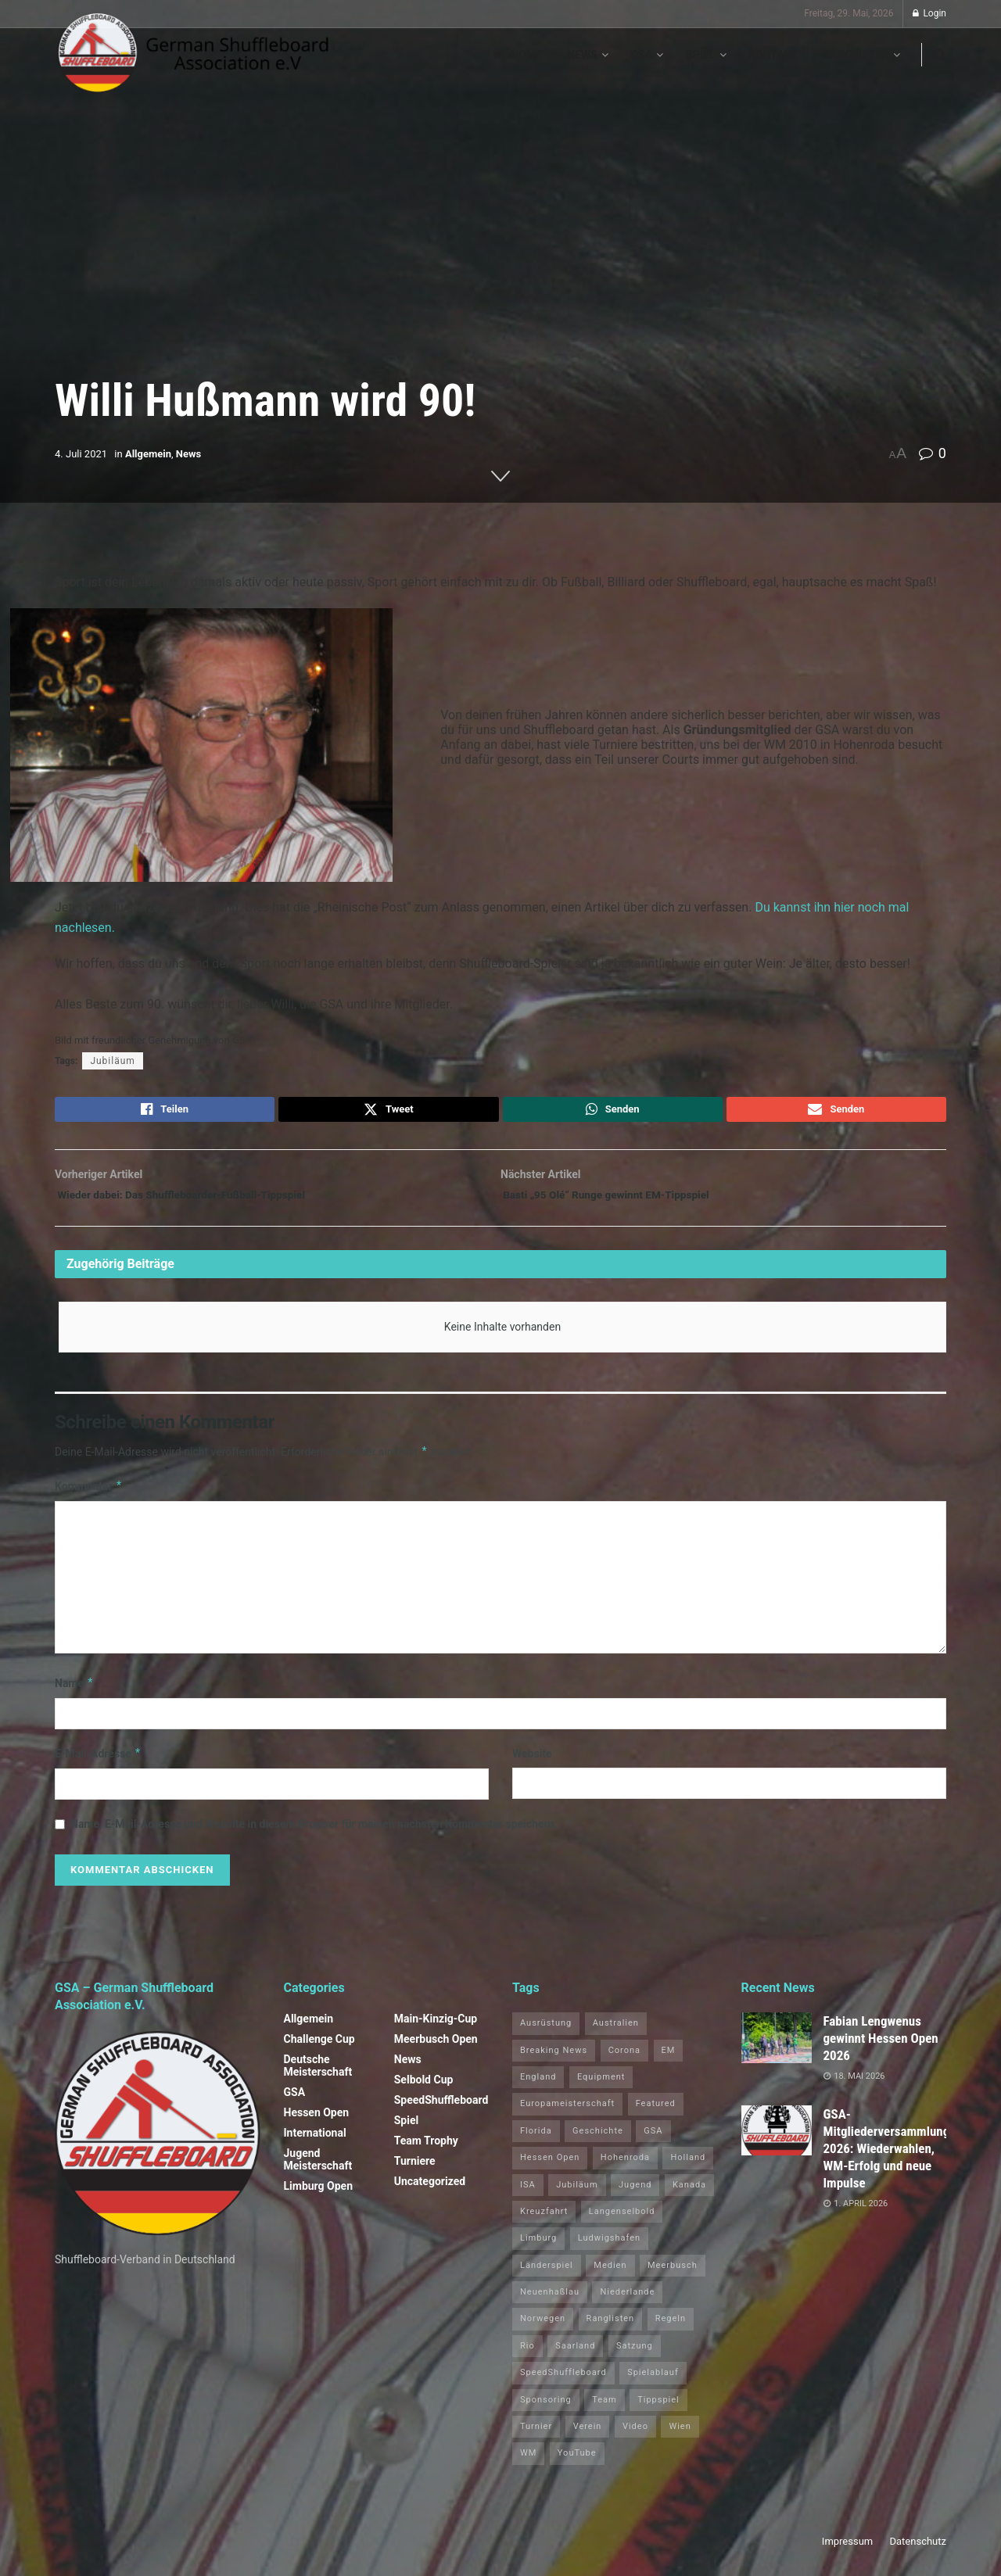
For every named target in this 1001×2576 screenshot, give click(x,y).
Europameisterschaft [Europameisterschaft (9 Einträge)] (567, 2114)
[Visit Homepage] (193, 55)
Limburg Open (318, 2196)
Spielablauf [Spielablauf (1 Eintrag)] (653, 2382)
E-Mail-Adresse (98, 1763)
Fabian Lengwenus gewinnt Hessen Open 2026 (880, 2048)
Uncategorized (429, 2191)
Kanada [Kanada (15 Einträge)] (689, 2195)
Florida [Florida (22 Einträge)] (536, 2141)
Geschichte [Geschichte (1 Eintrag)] (597, 2141)
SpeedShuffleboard (441, 2110)
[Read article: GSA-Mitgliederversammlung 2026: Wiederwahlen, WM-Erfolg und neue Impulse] (776, 2141)
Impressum (847, 2551)
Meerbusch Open (436, 2049)
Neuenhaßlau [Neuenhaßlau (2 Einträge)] (549, 2302)
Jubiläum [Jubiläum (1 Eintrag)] (576, 2195)
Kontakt (773, 54)
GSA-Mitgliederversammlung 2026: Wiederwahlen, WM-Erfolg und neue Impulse (886, 2158)
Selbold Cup (424, 2089)
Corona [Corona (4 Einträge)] (624, 2060)
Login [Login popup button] (929, 13)
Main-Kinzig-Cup (436, 2028)
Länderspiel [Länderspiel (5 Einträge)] (546, 2275)
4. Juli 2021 (81, 454)
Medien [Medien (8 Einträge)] (610, 2275)
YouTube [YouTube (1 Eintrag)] (577, 2464)
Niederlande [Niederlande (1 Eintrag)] (627, 2302)
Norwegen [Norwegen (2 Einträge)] (542, 2329)
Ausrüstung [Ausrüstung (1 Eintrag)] (546, 2033)
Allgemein (148, 454)
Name (74, 1693)
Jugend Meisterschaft (318, 2169)
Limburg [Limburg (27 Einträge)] (538, 2248)
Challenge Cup (319, 2049)
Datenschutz (918, 2551)
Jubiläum (112, 1060)
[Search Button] (939, 54)
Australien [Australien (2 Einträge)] (616, 2033)
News (582, 54)
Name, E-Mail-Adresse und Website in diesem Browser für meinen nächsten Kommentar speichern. (314, 1835)
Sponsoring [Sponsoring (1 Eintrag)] (546, 2410)
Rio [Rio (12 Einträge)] (527, 2356)
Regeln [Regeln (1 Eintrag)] (670, 2329)
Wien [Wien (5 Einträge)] (680, 2436)
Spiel (700, 54)
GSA (642, 54)
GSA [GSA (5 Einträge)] (653, 2141)
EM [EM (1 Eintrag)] (669, 2060)
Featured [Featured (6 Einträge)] (656, 2114)
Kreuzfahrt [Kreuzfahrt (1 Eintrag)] (544, 2221)
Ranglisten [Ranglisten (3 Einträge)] (611, 2329)
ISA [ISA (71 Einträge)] (528, 2195)
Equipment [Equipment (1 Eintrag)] (601, 2087)
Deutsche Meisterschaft (318, 2075)
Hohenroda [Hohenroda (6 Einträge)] (625, 2167)
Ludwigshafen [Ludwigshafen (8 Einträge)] (609, 2248)
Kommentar (89, 1496)
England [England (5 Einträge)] (538, 2087)
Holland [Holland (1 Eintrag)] (687, 2167)
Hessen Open (317, 2122)
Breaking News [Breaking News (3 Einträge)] (553, 2060)
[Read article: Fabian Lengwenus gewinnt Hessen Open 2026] (776, 2047)
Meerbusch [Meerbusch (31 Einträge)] (673, 2275)
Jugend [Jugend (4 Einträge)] (635, 2195)
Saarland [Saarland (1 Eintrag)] (575, 2356)
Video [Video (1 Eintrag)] (635, 2436)
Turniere (415, 2171)
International (315, 2143)
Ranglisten (856, 54)
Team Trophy (426, 2150)
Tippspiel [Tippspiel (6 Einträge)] (658, 2410)
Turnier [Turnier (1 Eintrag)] (536, 2436)
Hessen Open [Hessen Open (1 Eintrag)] (549, 2167)
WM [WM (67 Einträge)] (528, 2464)
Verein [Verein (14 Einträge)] (587, 2436)
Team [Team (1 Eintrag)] (604, 2410)
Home (517, 54)
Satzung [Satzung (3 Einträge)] (634, 2356)
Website (532, 1763)
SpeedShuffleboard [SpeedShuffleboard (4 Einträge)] (563, 2382)
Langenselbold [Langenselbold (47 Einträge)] (622, 2221)
